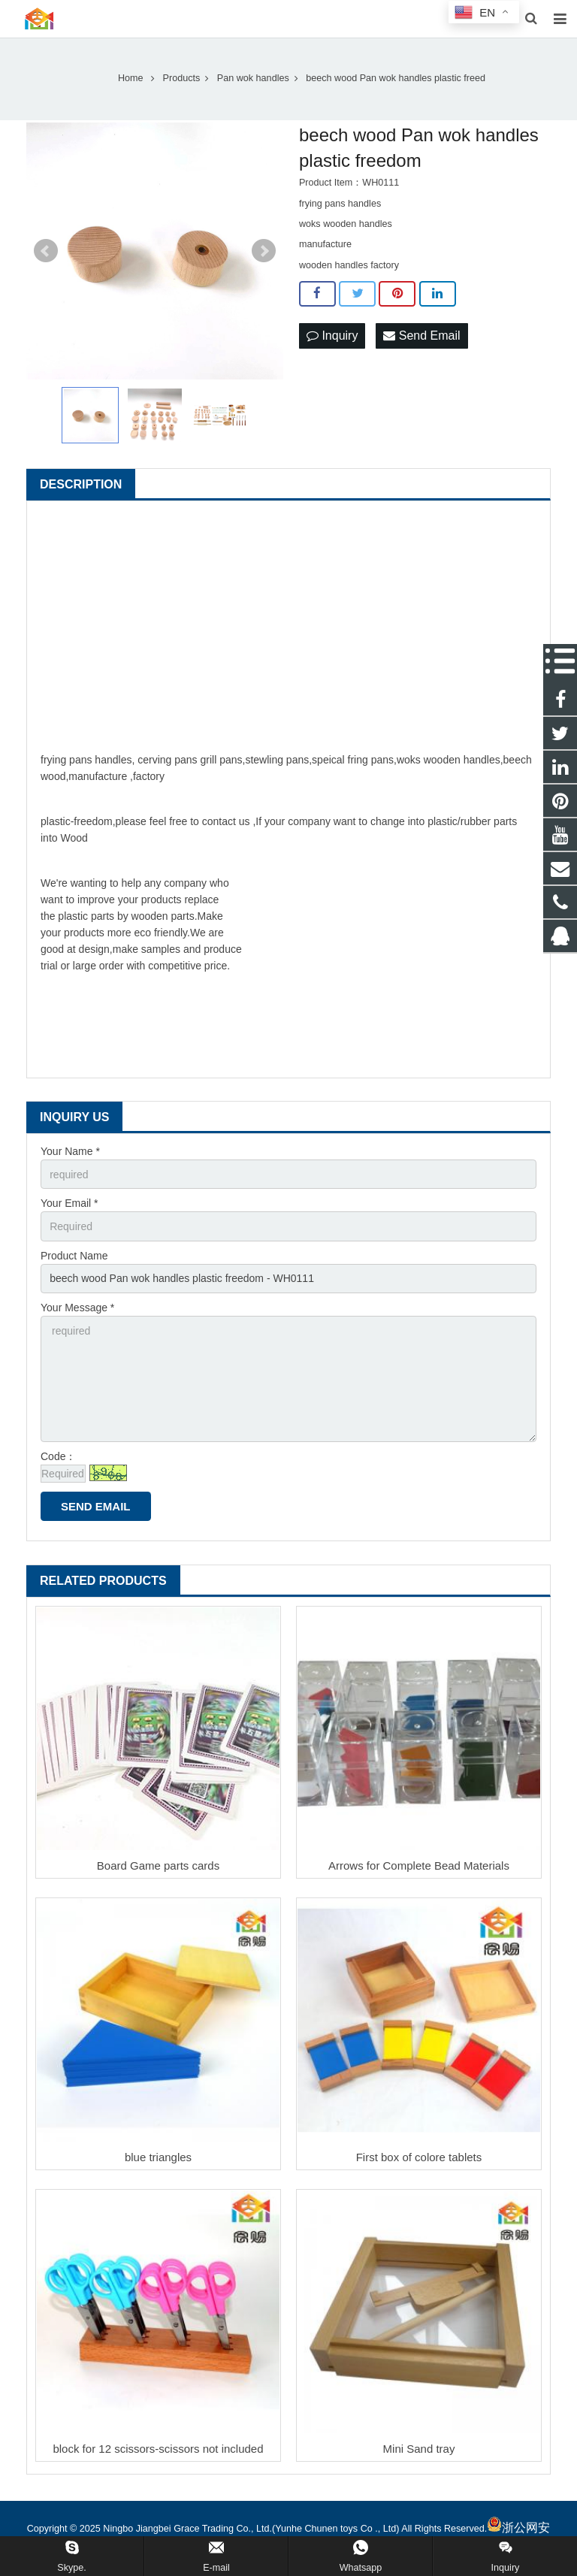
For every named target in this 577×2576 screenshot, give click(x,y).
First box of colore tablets (419, 2157)
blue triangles (158, 2157)
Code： (58, 1456)
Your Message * (77, 1308)
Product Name (74, 1256)
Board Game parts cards (158, 1865)
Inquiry (332, 335)
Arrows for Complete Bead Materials (418, 1865)
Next (264, 251)
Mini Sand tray (419, 2448)
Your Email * (69, 1203)
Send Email (421, 335)
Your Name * (70, 1151)
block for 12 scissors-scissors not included (158, 2448)
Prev (46, 251)
